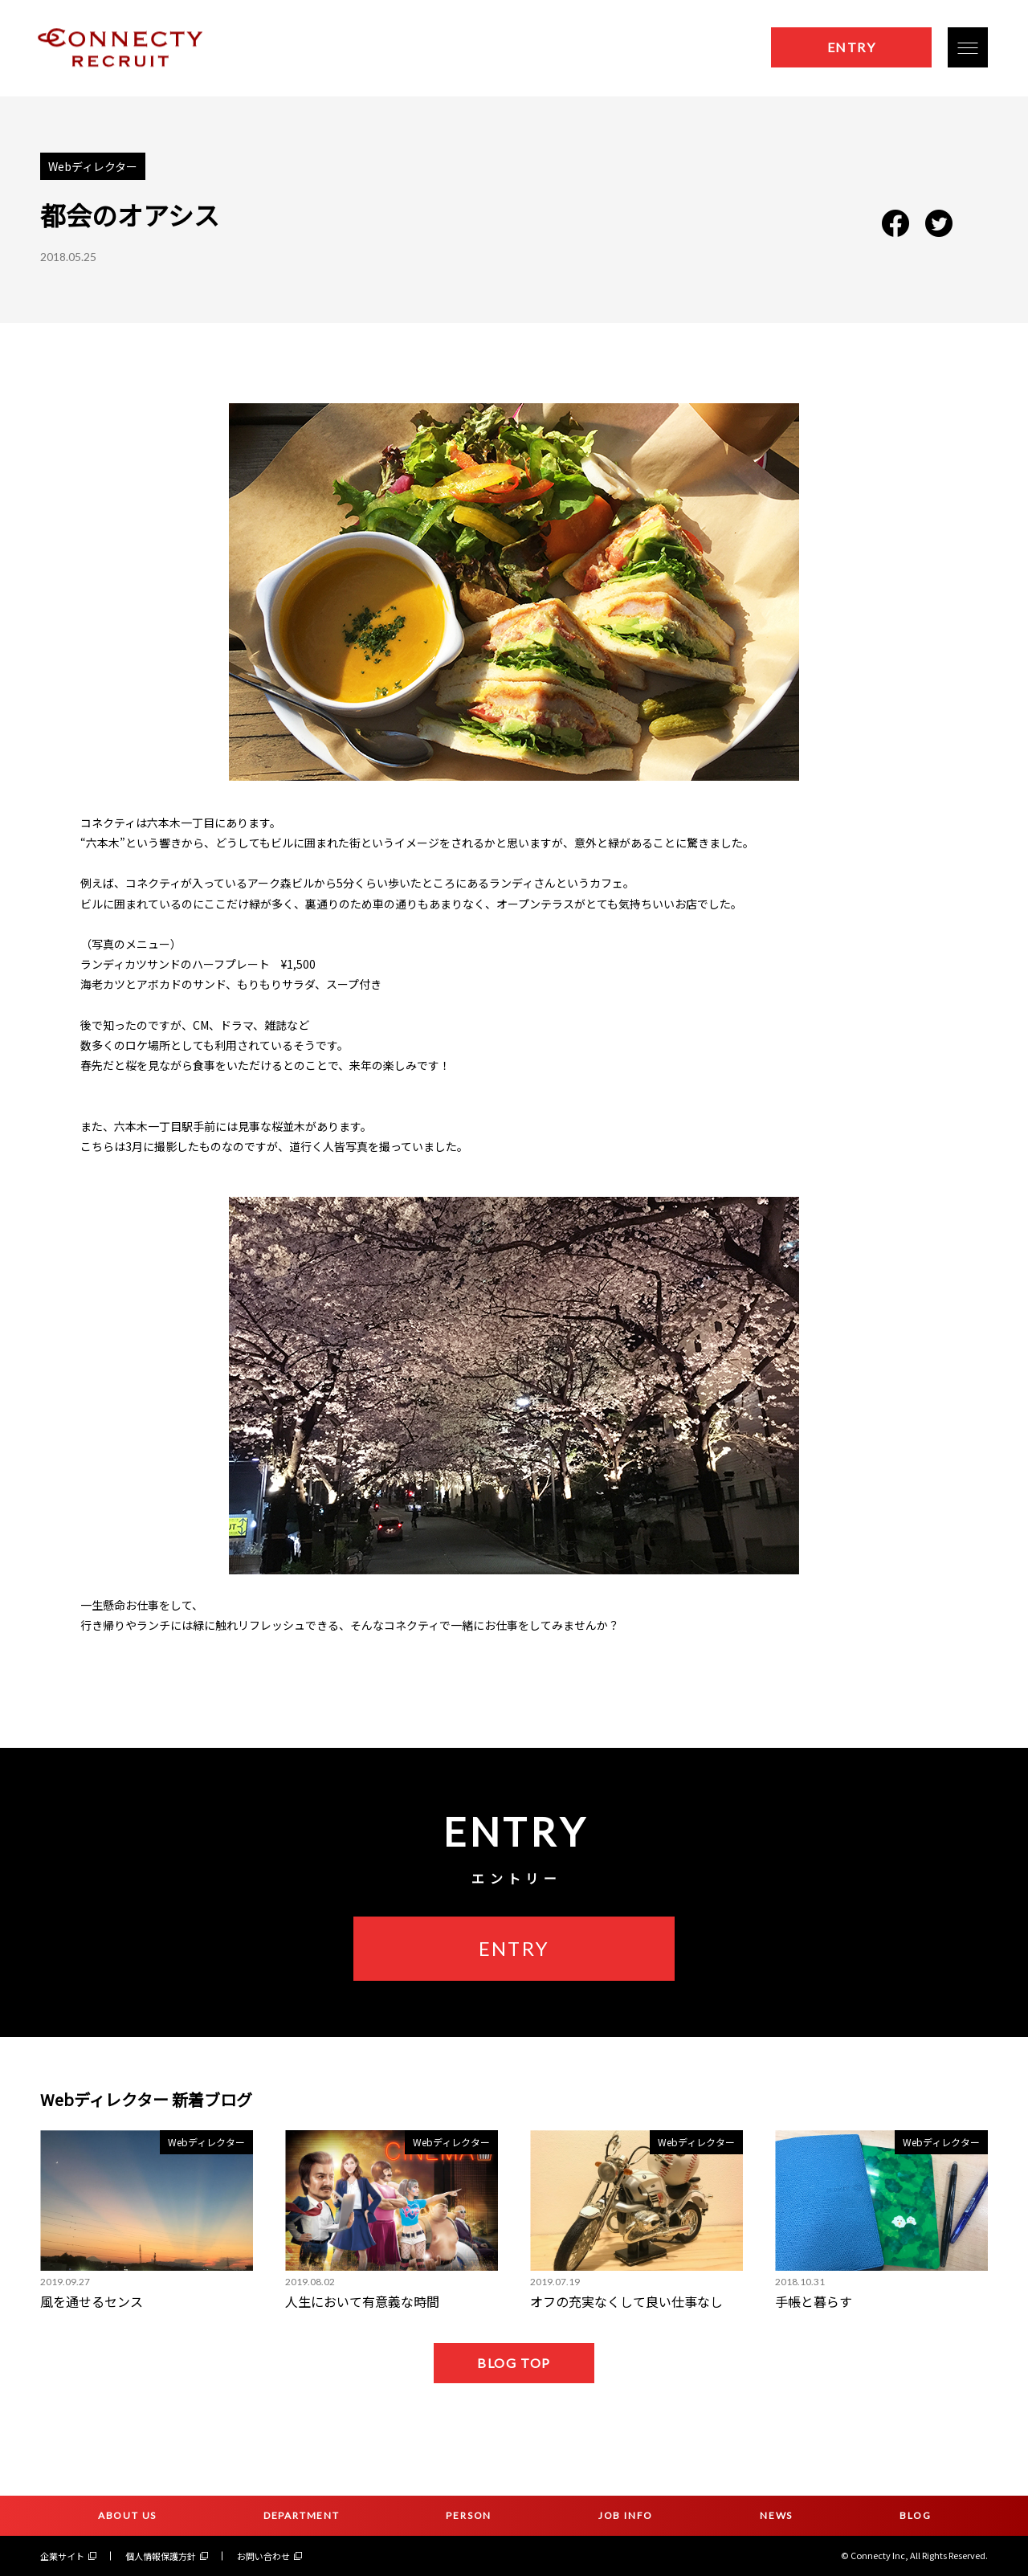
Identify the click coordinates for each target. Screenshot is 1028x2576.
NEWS (776, 2515)
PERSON (469, 2515)
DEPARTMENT (301, 2515)
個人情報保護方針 (166, 2555)
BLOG (916, 2515)
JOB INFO (625, 2515)
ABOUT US (127, 2515)
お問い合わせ (269, 2555)
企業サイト (68, 2555)
